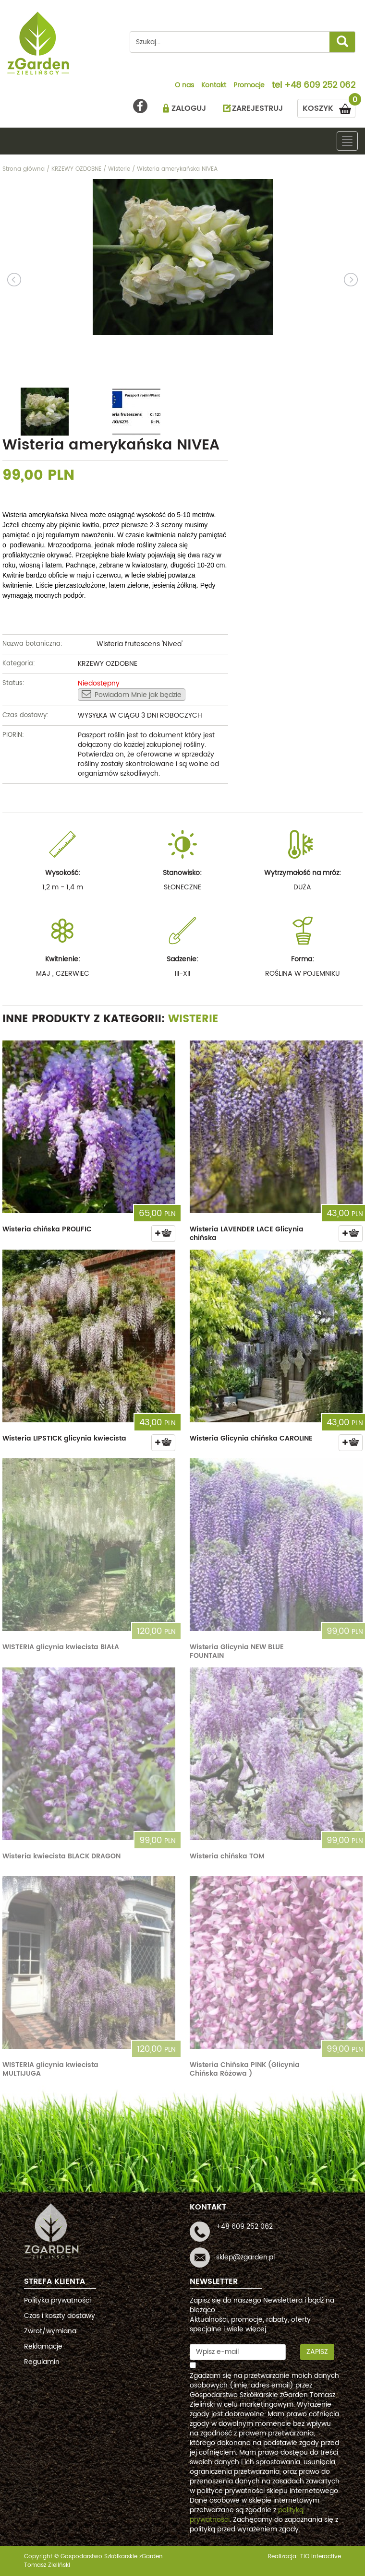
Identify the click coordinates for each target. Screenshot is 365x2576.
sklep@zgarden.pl (245, 2257)
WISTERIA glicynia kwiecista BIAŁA (60, 1647)
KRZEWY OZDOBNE (107, 663)
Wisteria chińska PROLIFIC (47, 1229)
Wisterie (193, 1019)
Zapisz (317, 2351)
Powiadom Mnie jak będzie (132, 694)
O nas (184, 86)
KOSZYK (329, 107)
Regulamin (42, 2361)
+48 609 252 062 (319, 86)
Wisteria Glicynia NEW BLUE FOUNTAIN (237, 1651)
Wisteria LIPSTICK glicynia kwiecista (64, 1438)
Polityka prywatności (57, 2300)
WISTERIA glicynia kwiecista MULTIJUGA (50, 2069)
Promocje (249, 86)
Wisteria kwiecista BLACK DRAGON (61, 1856)
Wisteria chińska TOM (227, 1856)
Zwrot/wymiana (50, 2331)
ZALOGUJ (188, 108)
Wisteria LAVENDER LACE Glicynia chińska (247, 1233)
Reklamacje (43, 2346)
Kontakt (213, 86)
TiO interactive (320, 2556)
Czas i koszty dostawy (59, 2315)
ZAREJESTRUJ (257, 108)
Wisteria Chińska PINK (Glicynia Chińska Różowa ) (245, 2069)
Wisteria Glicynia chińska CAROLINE (251, 1438)
